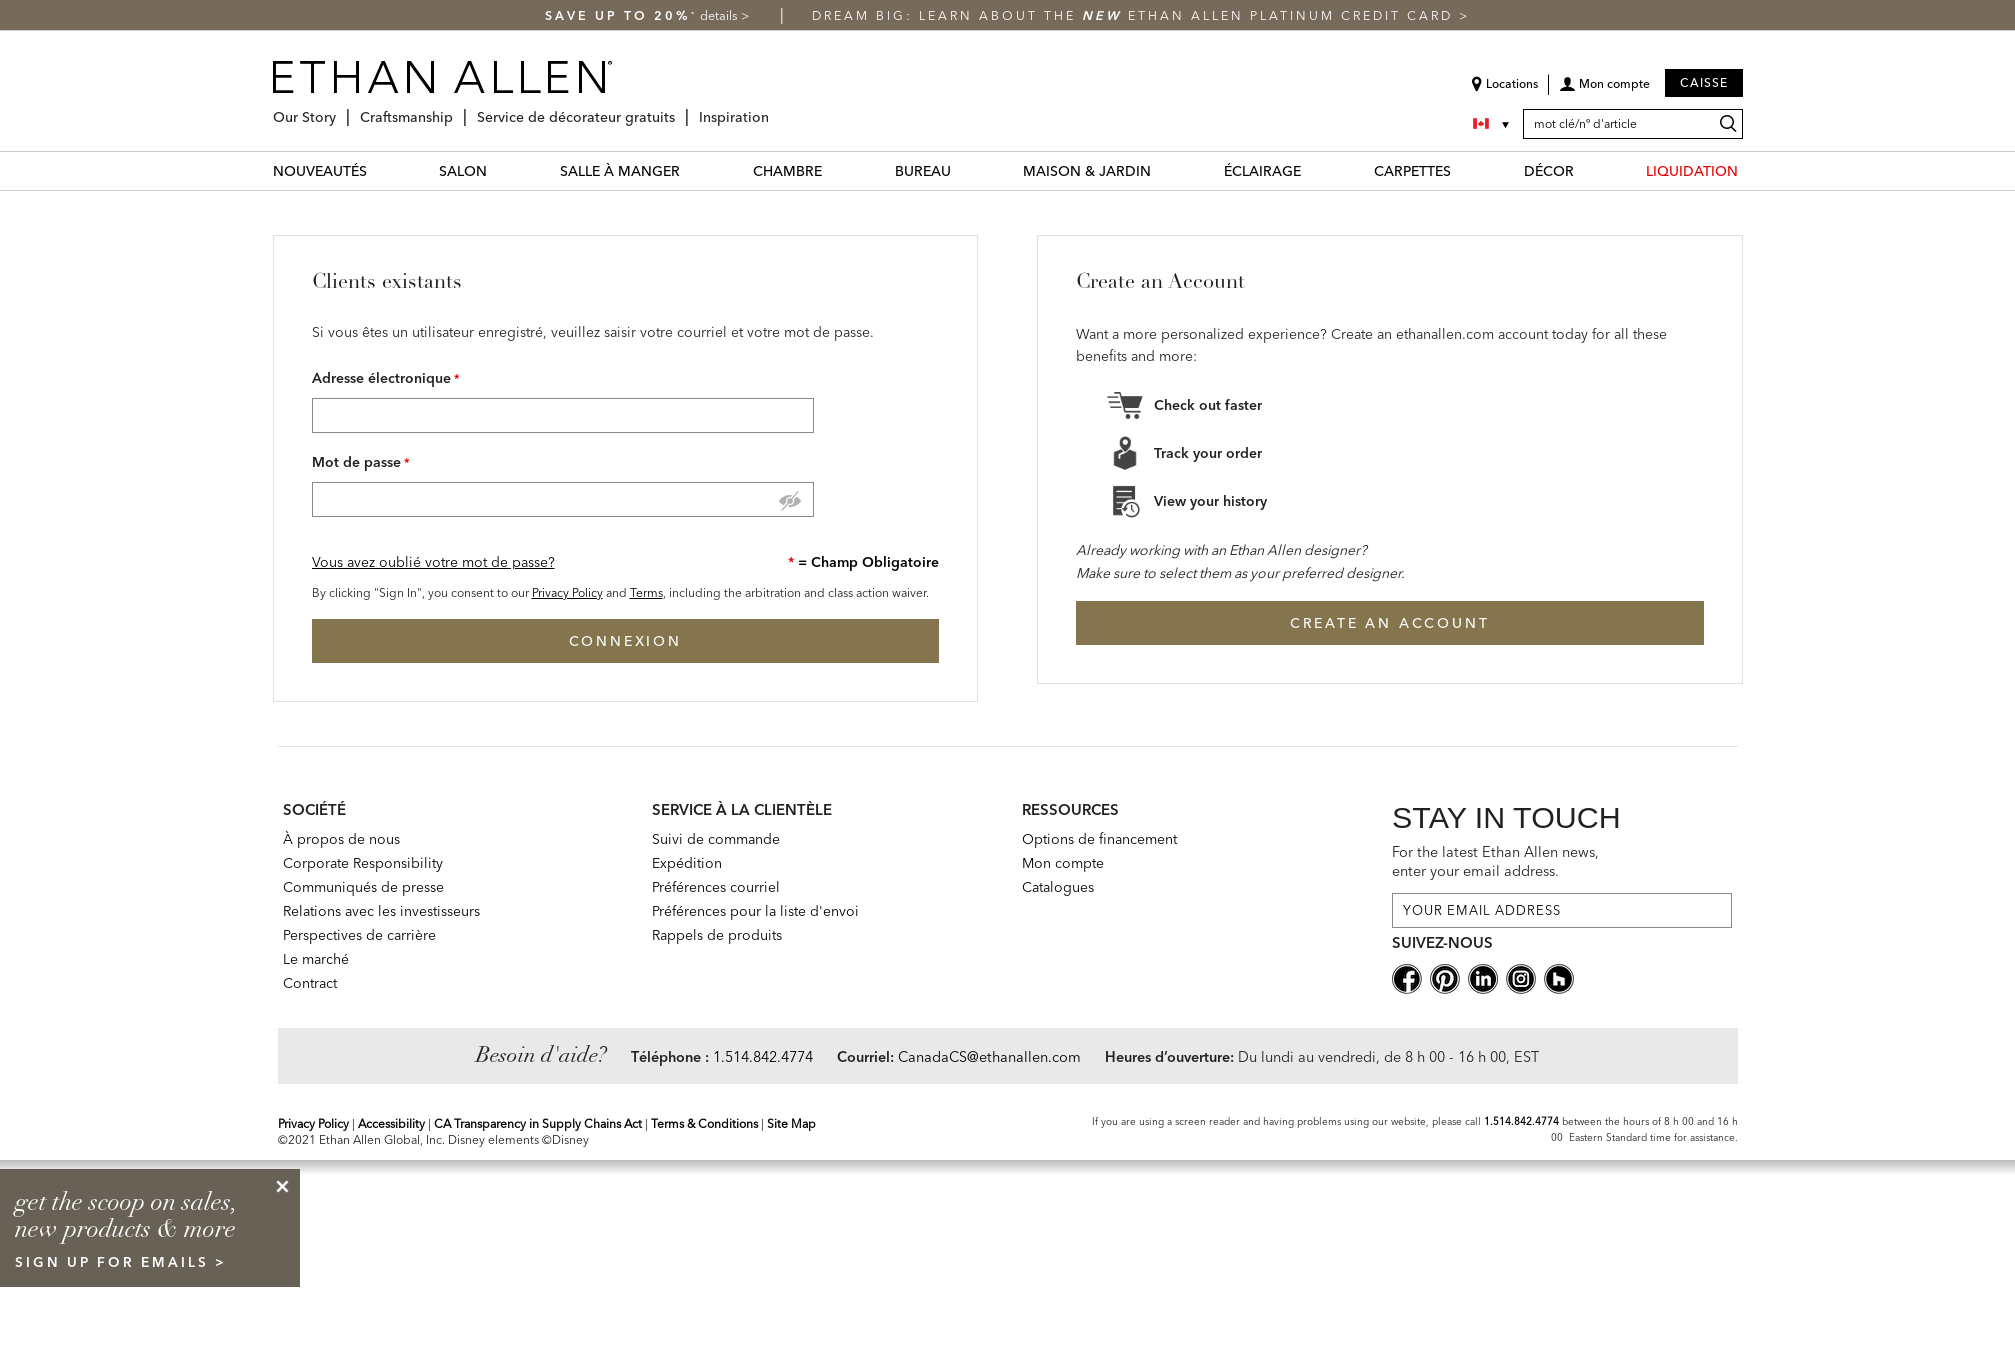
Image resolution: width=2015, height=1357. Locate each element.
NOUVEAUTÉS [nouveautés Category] (320, 171)
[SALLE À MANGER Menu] (692, 170)
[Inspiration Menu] (775, 109)
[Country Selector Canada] (1493, 124)
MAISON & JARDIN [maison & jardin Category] (1087, 171)
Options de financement (1099, 839)
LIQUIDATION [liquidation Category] (1692, 171)
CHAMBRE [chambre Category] (787, 171)
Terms (646, 592)
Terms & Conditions (704, 1123)
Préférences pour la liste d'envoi (755, 911)
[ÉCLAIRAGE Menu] (1313, 170)
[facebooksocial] (1407, 977)
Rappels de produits (717, 935)
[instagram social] (1521, 977)
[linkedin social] (1483, 977)
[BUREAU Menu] (963, 170)
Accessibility (391, 1123)
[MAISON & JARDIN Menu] (1163, 170)
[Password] (563, 499)
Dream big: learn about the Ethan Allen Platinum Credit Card (1135, 15)
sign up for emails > (121, 1262)
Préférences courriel (716, 887)
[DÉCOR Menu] (1586, 170)
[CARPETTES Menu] (1463, 170)
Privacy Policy (567, 592)
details (720, 15)
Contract (310, 983)
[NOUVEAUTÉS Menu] (379, 170)
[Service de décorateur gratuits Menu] (681, 109)
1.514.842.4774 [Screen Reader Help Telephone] (1521, 1121)
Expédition (687, 863)
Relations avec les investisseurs (381, 911)
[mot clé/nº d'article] (1633, 124)
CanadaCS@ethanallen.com (989, 1057)
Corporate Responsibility (363, 863)
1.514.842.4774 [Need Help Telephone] (763, 1057)
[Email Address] (563, 415)
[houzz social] (1559, 977)
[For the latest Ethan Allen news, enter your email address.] (1562, 910)
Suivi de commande (716, 839)
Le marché (316, 959)
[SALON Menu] (499, 170)
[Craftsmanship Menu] (459, 109)
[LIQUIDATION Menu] (1750, 170)
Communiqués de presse (363, 887)
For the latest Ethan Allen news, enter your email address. (1495, 861)
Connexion (625, 641)
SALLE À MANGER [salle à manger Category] (620, 171)
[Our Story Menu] (342, 109)
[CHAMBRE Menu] (834, 170)
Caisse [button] (1704, 82)
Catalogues (1058, 887)
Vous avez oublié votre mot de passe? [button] (433, 562)
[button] (1604, 91)
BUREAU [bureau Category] (923, 171)
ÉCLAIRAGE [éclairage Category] (1262, 171)
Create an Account (1390, 623)
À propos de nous (341, 839)
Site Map (791, 1123)
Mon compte (1063, 863)
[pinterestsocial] (1445, 977)
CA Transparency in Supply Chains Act (538, 1123)
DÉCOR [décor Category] (1549, 171)
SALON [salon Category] (463, 171)
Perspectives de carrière (359, 935)
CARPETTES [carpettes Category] (1412, 171)
